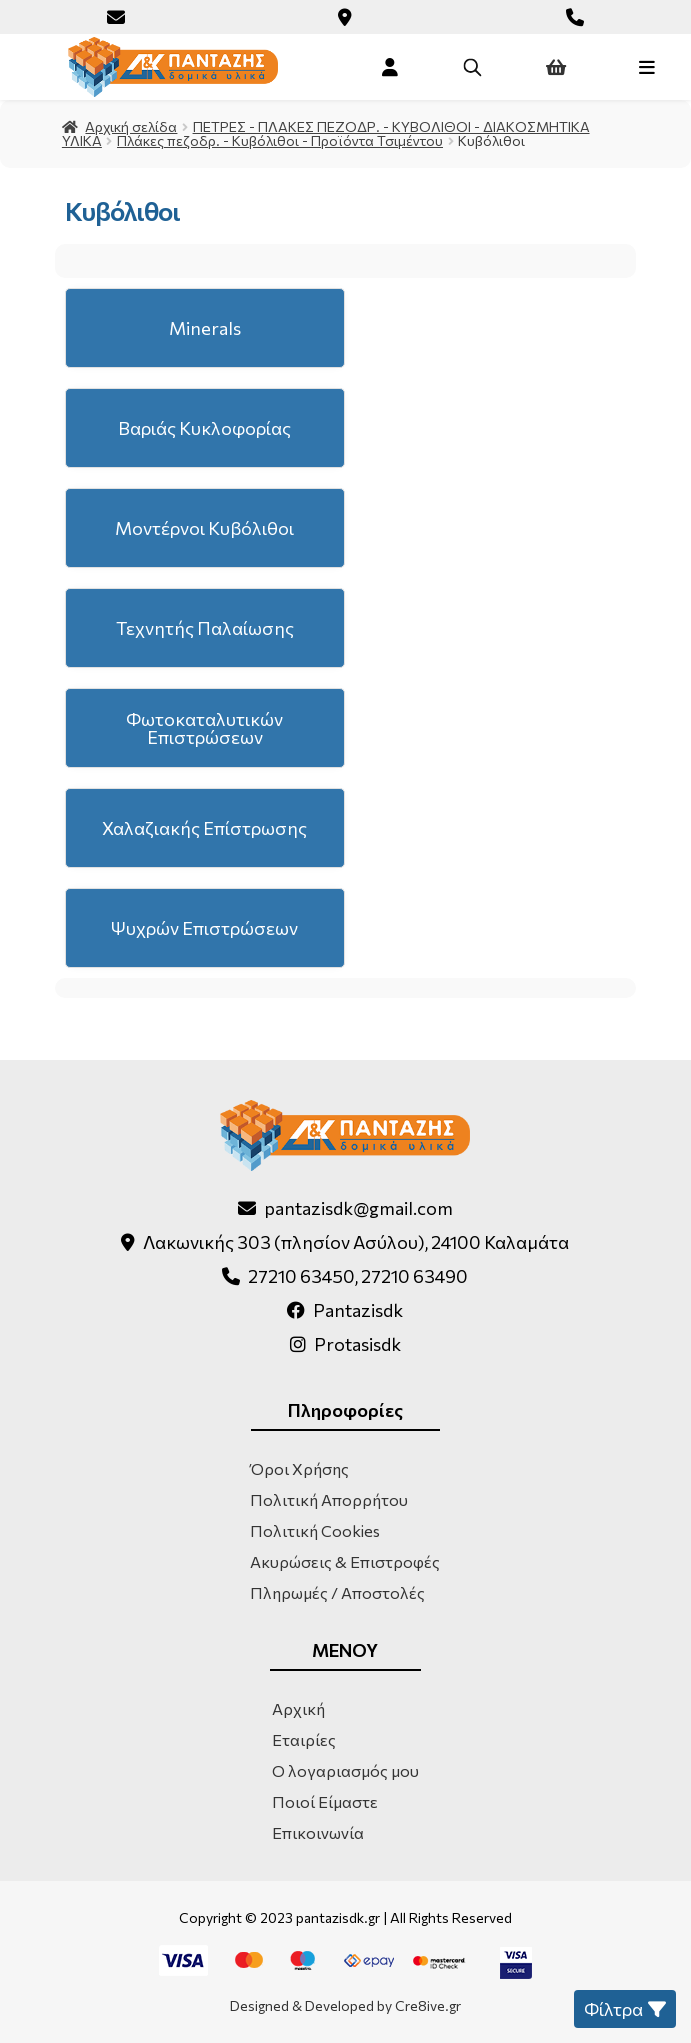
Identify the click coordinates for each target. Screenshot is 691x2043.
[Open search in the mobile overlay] (472, 67)
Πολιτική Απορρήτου (329, 1499)
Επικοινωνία (318, 1832)
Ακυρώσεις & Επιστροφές (345, 1561)
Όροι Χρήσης (299, 1468)
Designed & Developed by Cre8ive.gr (345, 2006)
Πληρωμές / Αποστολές (337, 1592)
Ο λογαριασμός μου (345, 1770)
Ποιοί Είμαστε (325, 1801)
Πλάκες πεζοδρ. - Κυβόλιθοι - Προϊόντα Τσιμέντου (280, 140)
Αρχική (298, 1708)
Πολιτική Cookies (315, 1530)
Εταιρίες (304, 1739)
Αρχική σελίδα (131, 126)
